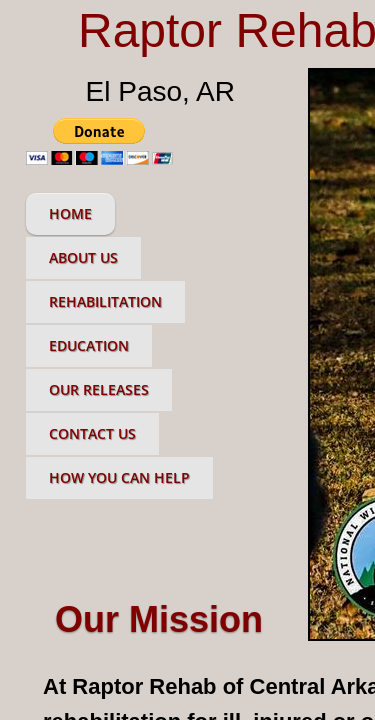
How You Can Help (119, 477)
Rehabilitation (105, 301)
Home (70, 213)
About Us (83, 257)
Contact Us (92, 433)
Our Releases (99, 389)
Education (89, 345)
